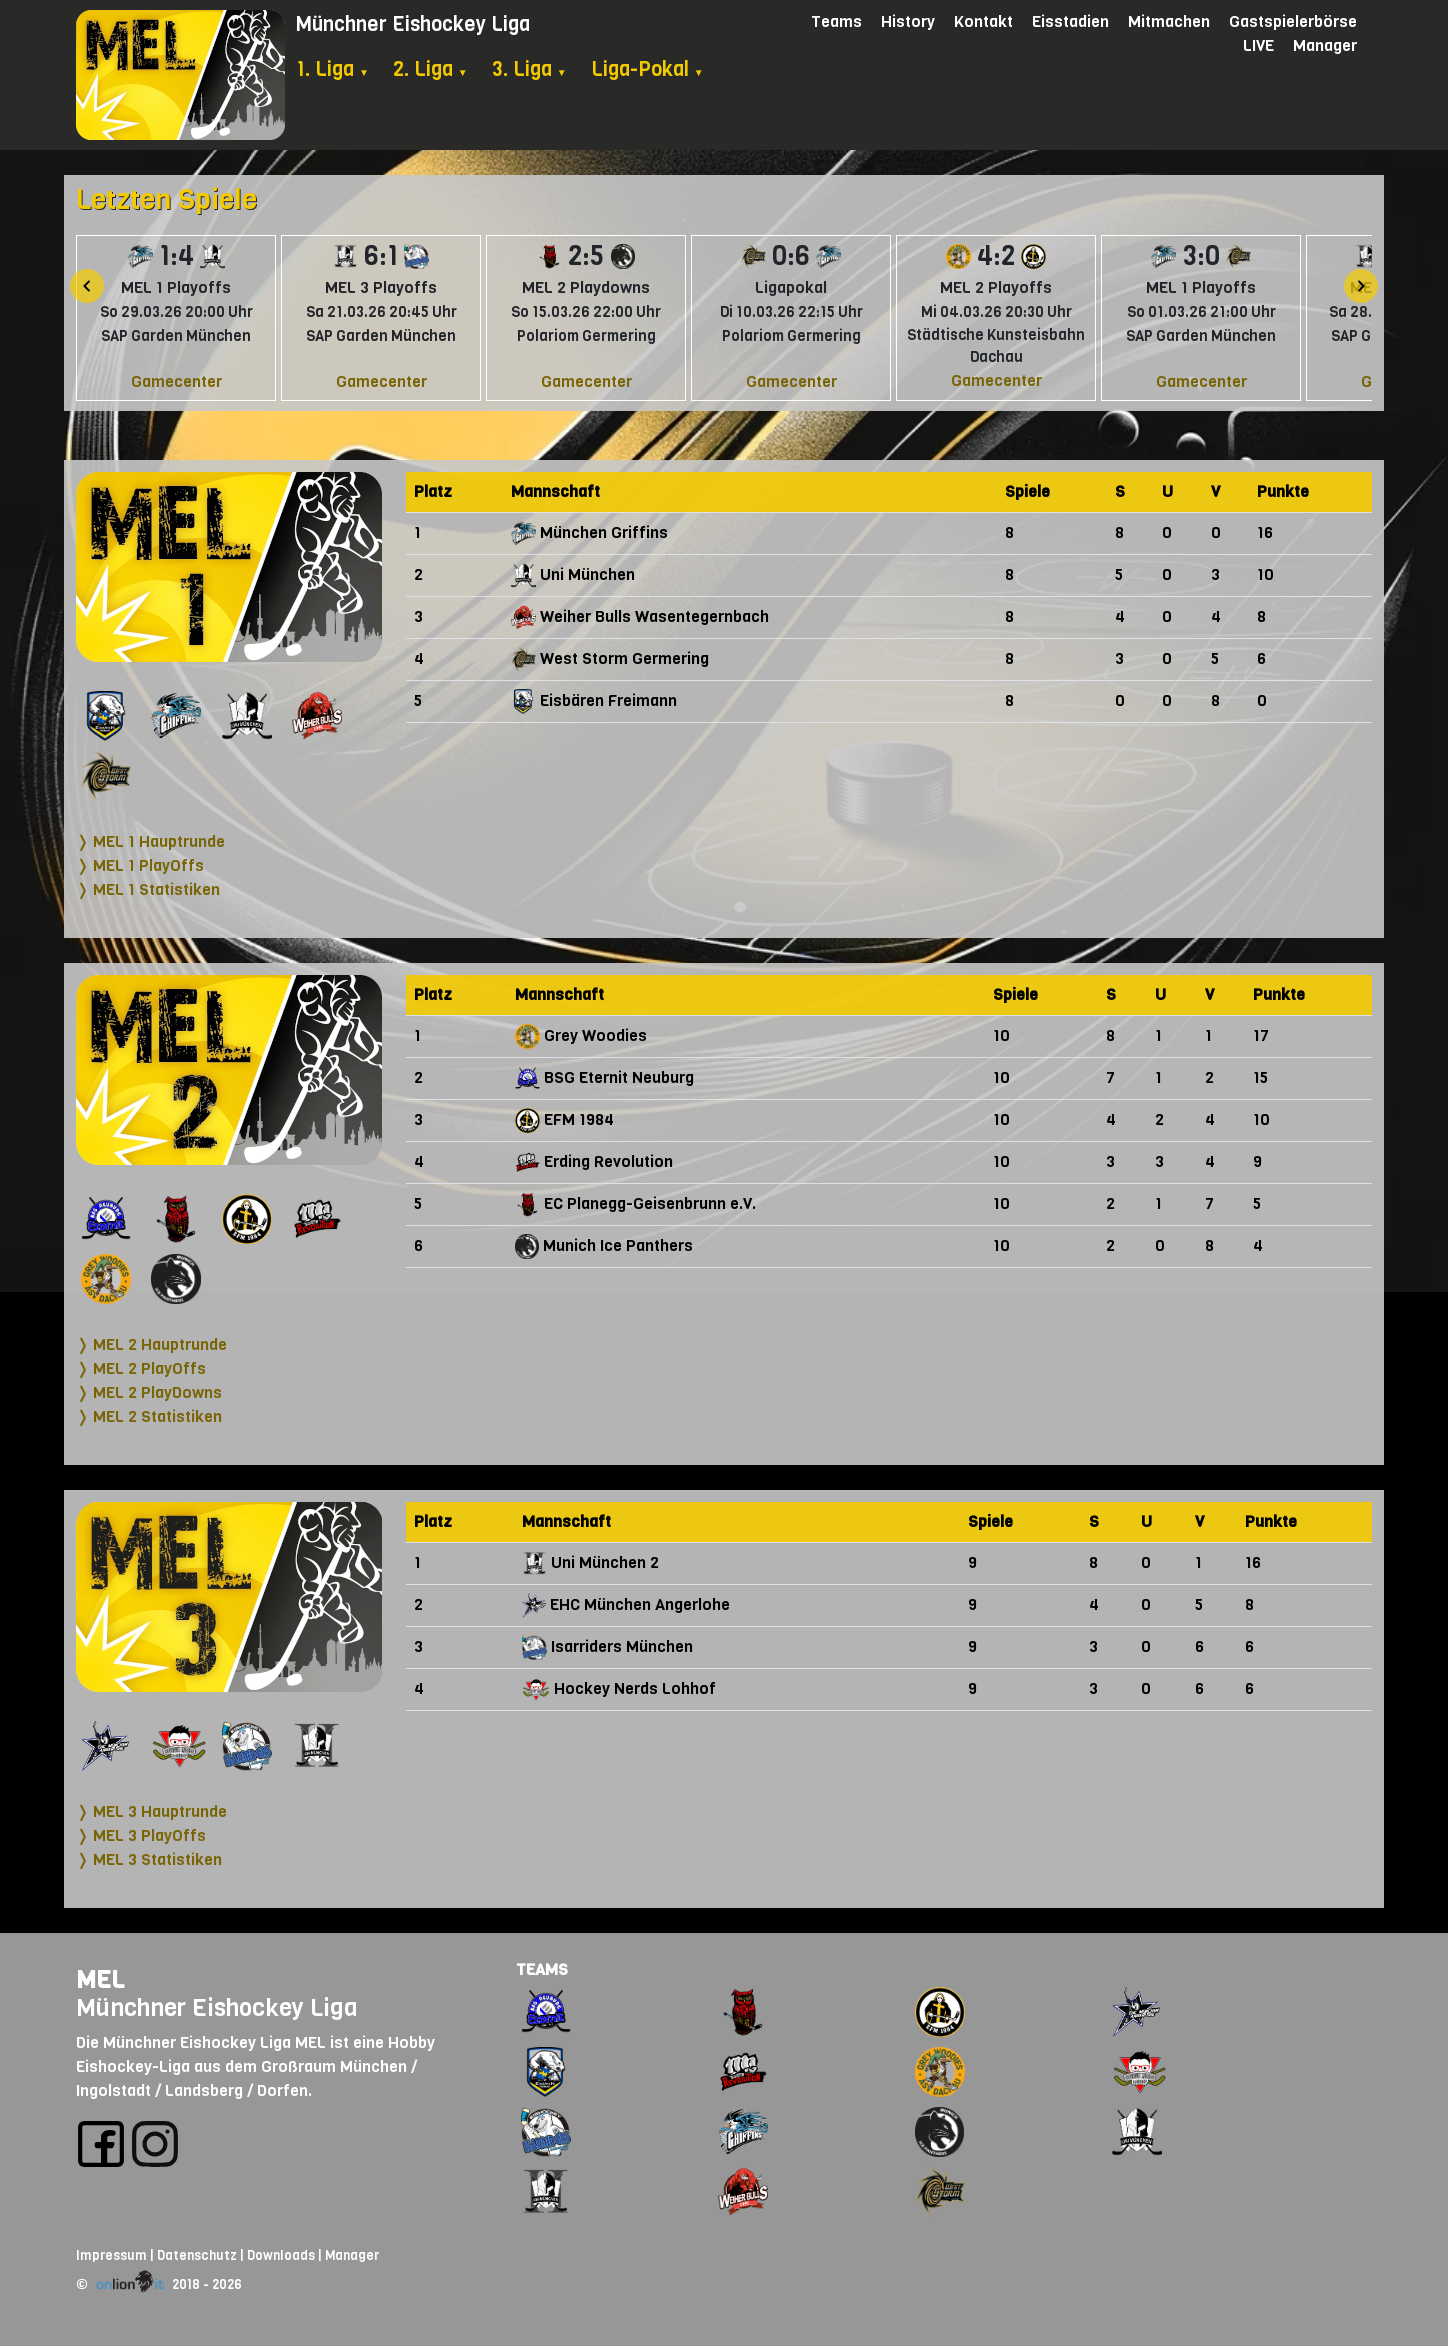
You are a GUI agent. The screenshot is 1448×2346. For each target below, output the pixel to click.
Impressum (111, 2255)
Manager (1325, 45)
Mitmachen (1169, 21)
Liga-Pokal (647, 69)
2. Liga (430, 69)
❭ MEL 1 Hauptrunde (150, 841)
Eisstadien (1070, 21)
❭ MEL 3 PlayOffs (141, 1835)
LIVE (1258, 45)
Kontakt (983, 21)
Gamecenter (176, 381)
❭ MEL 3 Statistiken (149, 1859)
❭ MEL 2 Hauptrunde (151, 1344)
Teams (836, 21)
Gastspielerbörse (1293, 21)
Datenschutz (197, 2255)
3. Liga (529, 69)
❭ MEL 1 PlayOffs (140, 865)
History (908, 21)
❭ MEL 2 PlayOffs (141, 1368)
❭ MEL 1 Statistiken (148, 889)
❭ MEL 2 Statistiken (149, 1416)
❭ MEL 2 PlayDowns (149, 1392)
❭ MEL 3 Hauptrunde (151, 1811)
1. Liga (332, 69)
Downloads (281, 2255)
